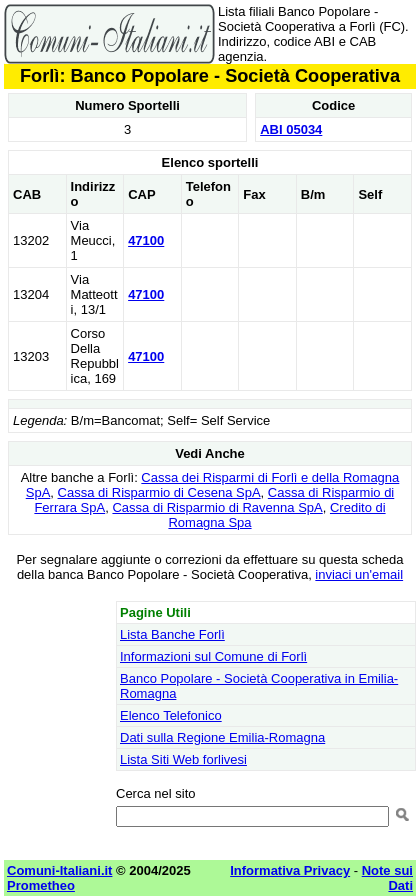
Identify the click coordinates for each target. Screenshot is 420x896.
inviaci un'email (359, 574)
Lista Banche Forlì (172, 634)
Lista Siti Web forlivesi (183, 759)
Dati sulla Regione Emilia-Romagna (222, 737)
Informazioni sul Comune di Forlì (213, 656)
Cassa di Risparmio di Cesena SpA (159, 492)
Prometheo (41, 885)
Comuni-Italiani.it (59, 870)
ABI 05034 (291, 129)
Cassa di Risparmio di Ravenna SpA (217, 507)
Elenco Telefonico (171, 715)
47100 (146, 240)
